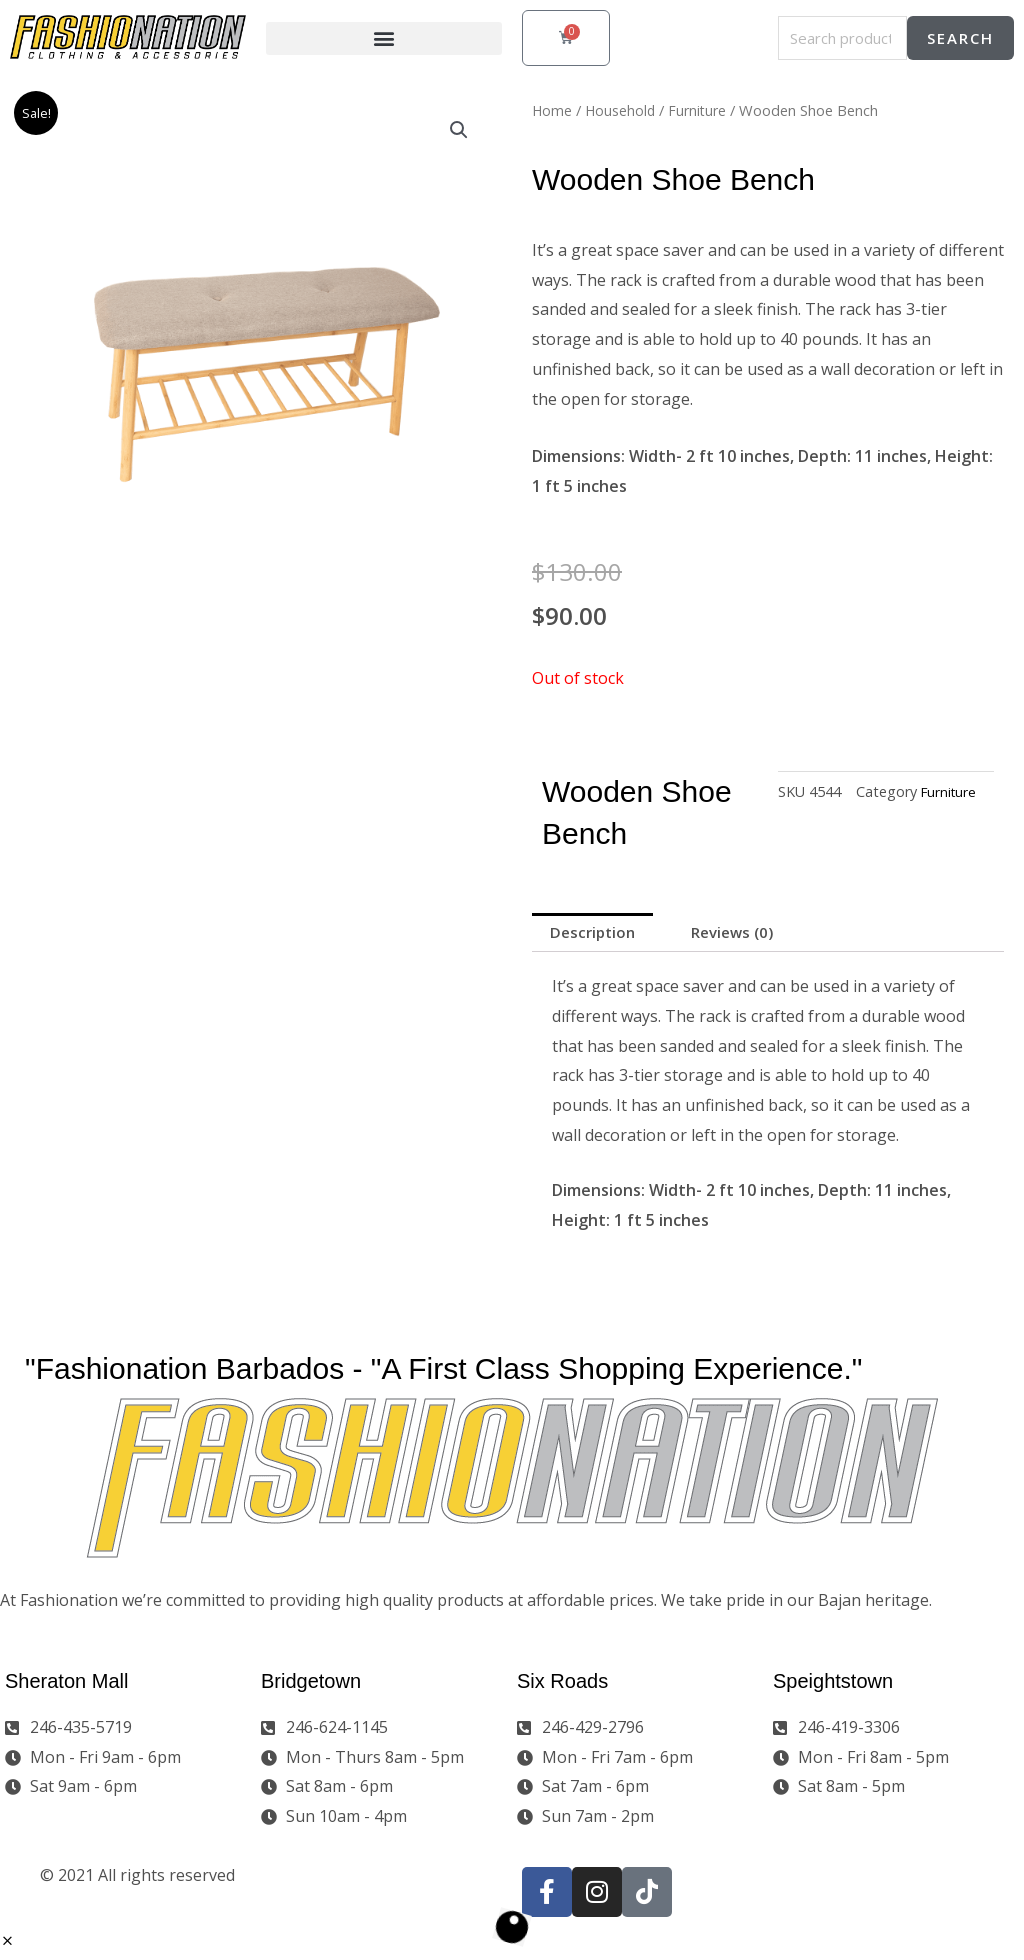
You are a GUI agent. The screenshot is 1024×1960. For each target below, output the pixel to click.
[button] (384, 38)
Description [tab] (596, 934)
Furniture (701, 110)
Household (622, 110)
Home (552, 110)
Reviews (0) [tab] (744, 934)
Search (960, 38)
